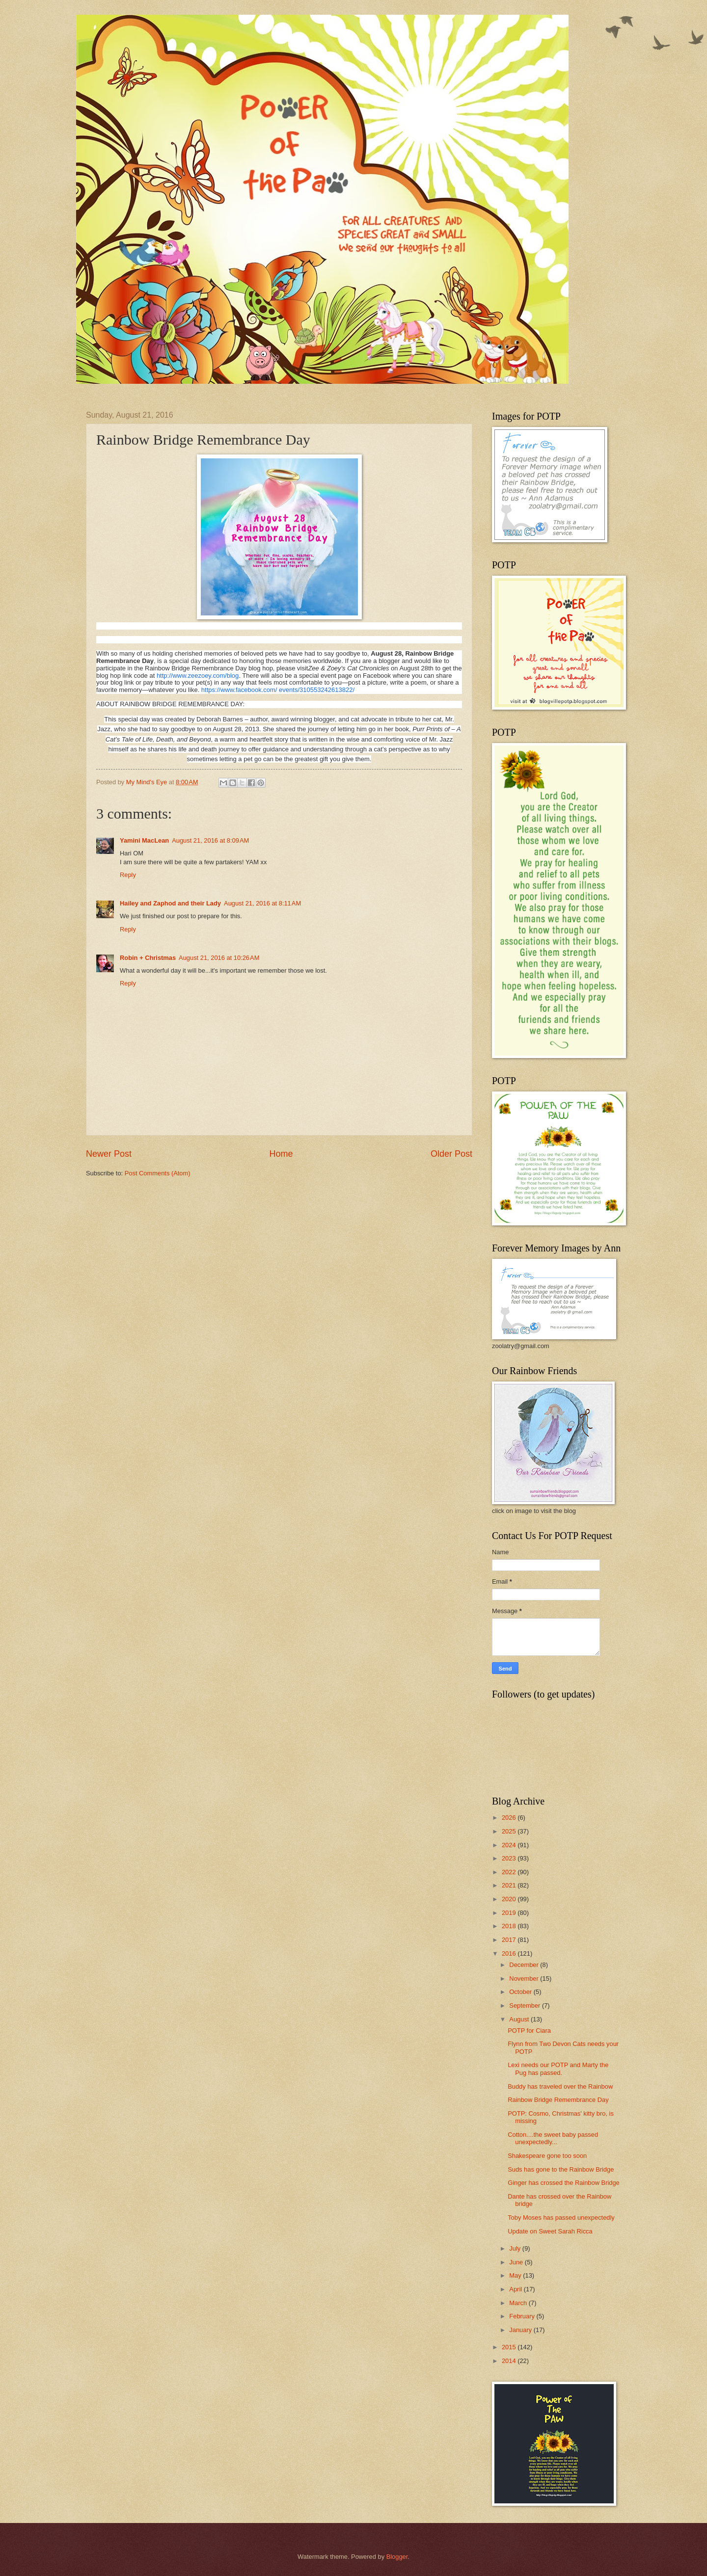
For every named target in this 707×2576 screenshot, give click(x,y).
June (517, 2262)
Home (281, 1154)
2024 (509, 1845)
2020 (509, 1899)
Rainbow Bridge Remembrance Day (558, 2099)
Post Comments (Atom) (157, 1173)
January (521, 2330)
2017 (509, 1939)
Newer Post (109, 1154)
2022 (509, 1872)
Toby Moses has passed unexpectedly (561, 2217)
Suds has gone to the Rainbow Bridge (561, 2169)
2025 (509, 1831)
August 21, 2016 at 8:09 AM (210, 840)
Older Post (451, 1154)
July (515, 2248)
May (516, 2275)
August (520, 2019)
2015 (509, 2347)
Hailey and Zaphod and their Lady (170, 903)
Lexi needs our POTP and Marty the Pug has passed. (558, 2068)
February (522, 2316)
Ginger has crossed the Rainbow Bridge (564, 2182)
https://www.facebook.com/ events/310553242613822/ (277, 689)
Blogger (397, 2556)
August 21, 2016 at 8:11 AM (262, 903)
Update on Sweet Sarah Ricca (550, 2231)
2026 (509, 1817)
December (524, 1964)
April (516, 2289)
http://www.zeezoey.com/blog (198, 675)
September (525, 2005)
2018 (509, 1926)
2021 (509, 1885)
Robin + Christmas (148, 957)
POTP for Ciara (529, 2030)
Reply (128, 874)
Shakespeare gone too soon (547, 2155)
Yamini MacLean (144, 840)
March (518, 2303)
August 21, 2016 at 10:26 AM (219, 957)
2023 (509, 1858)
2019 (509, 1912)
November (524, 1978)
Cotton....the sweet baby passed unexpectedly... (553, 2138)
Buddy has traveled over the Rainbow (560, 2086)
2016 (509, 1953)
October (521, 1991)
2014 (509, 2360)
